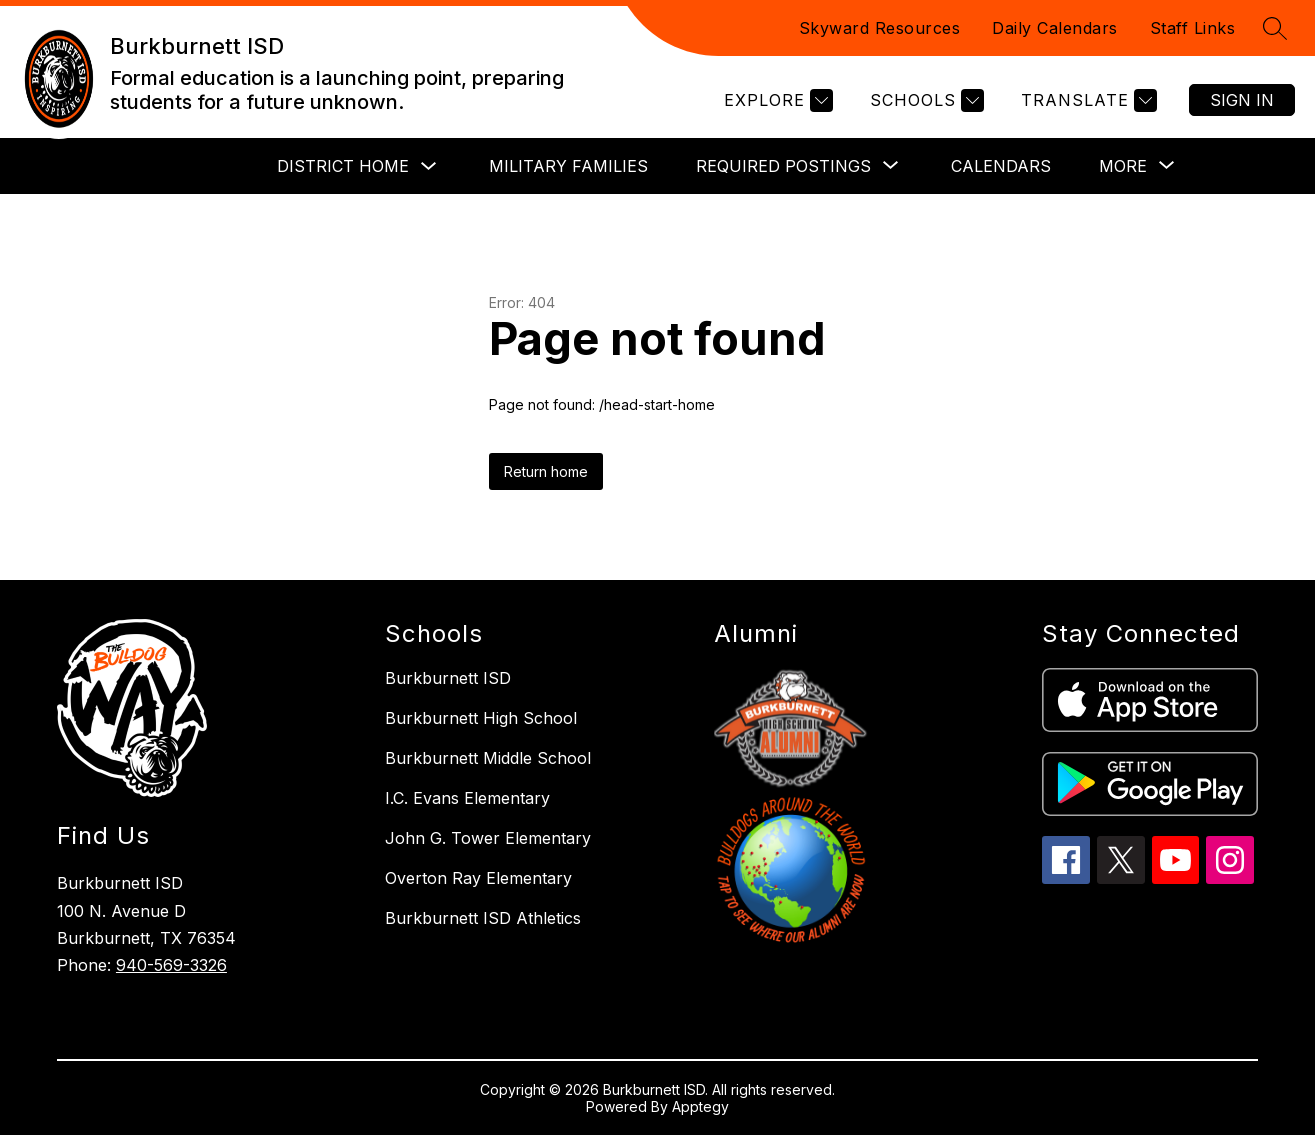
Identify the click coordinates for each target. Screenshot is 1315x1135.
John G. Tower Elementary (488, 838)
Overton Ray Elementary (478, 878)
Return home (546, 471)
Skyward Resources (880, 28)
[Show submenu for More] (1123, 166)
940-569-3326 (171, 965)
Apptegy (700, 1106)
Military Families (568, 166)
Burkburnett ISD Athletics (483, 918)
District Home (343, 166)
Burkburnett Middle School (488, 758)
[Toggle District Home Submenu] (429, 166)
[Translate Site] (1086, 100)
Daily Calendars (1055, 28)
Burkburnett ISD (448, 678)
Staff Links (1193, 28)
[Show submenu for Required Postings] (783, 166)
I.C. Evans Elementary (467, 798)
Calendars (1001, 166)
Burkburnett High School (481, 718)
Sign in (1242, 100)
